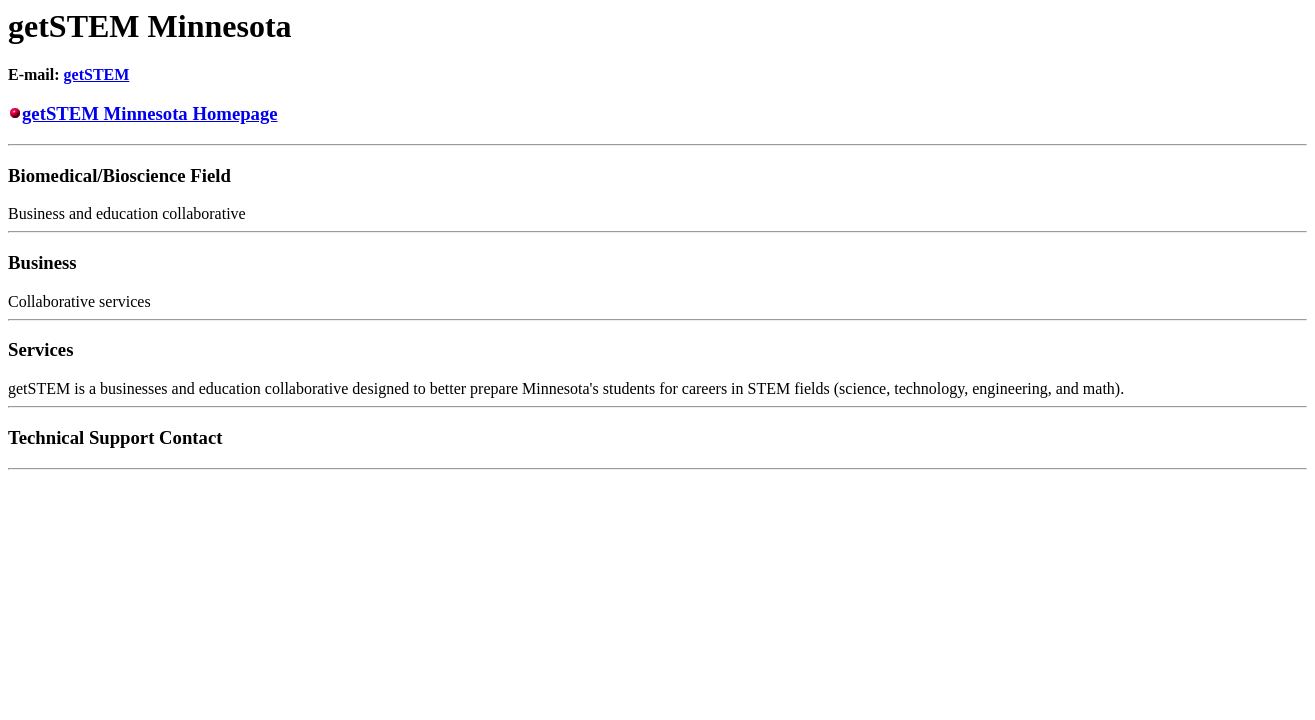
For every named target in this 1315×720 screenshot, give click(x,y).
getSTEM (97, 74)
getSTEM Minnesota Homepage (150, 113)
